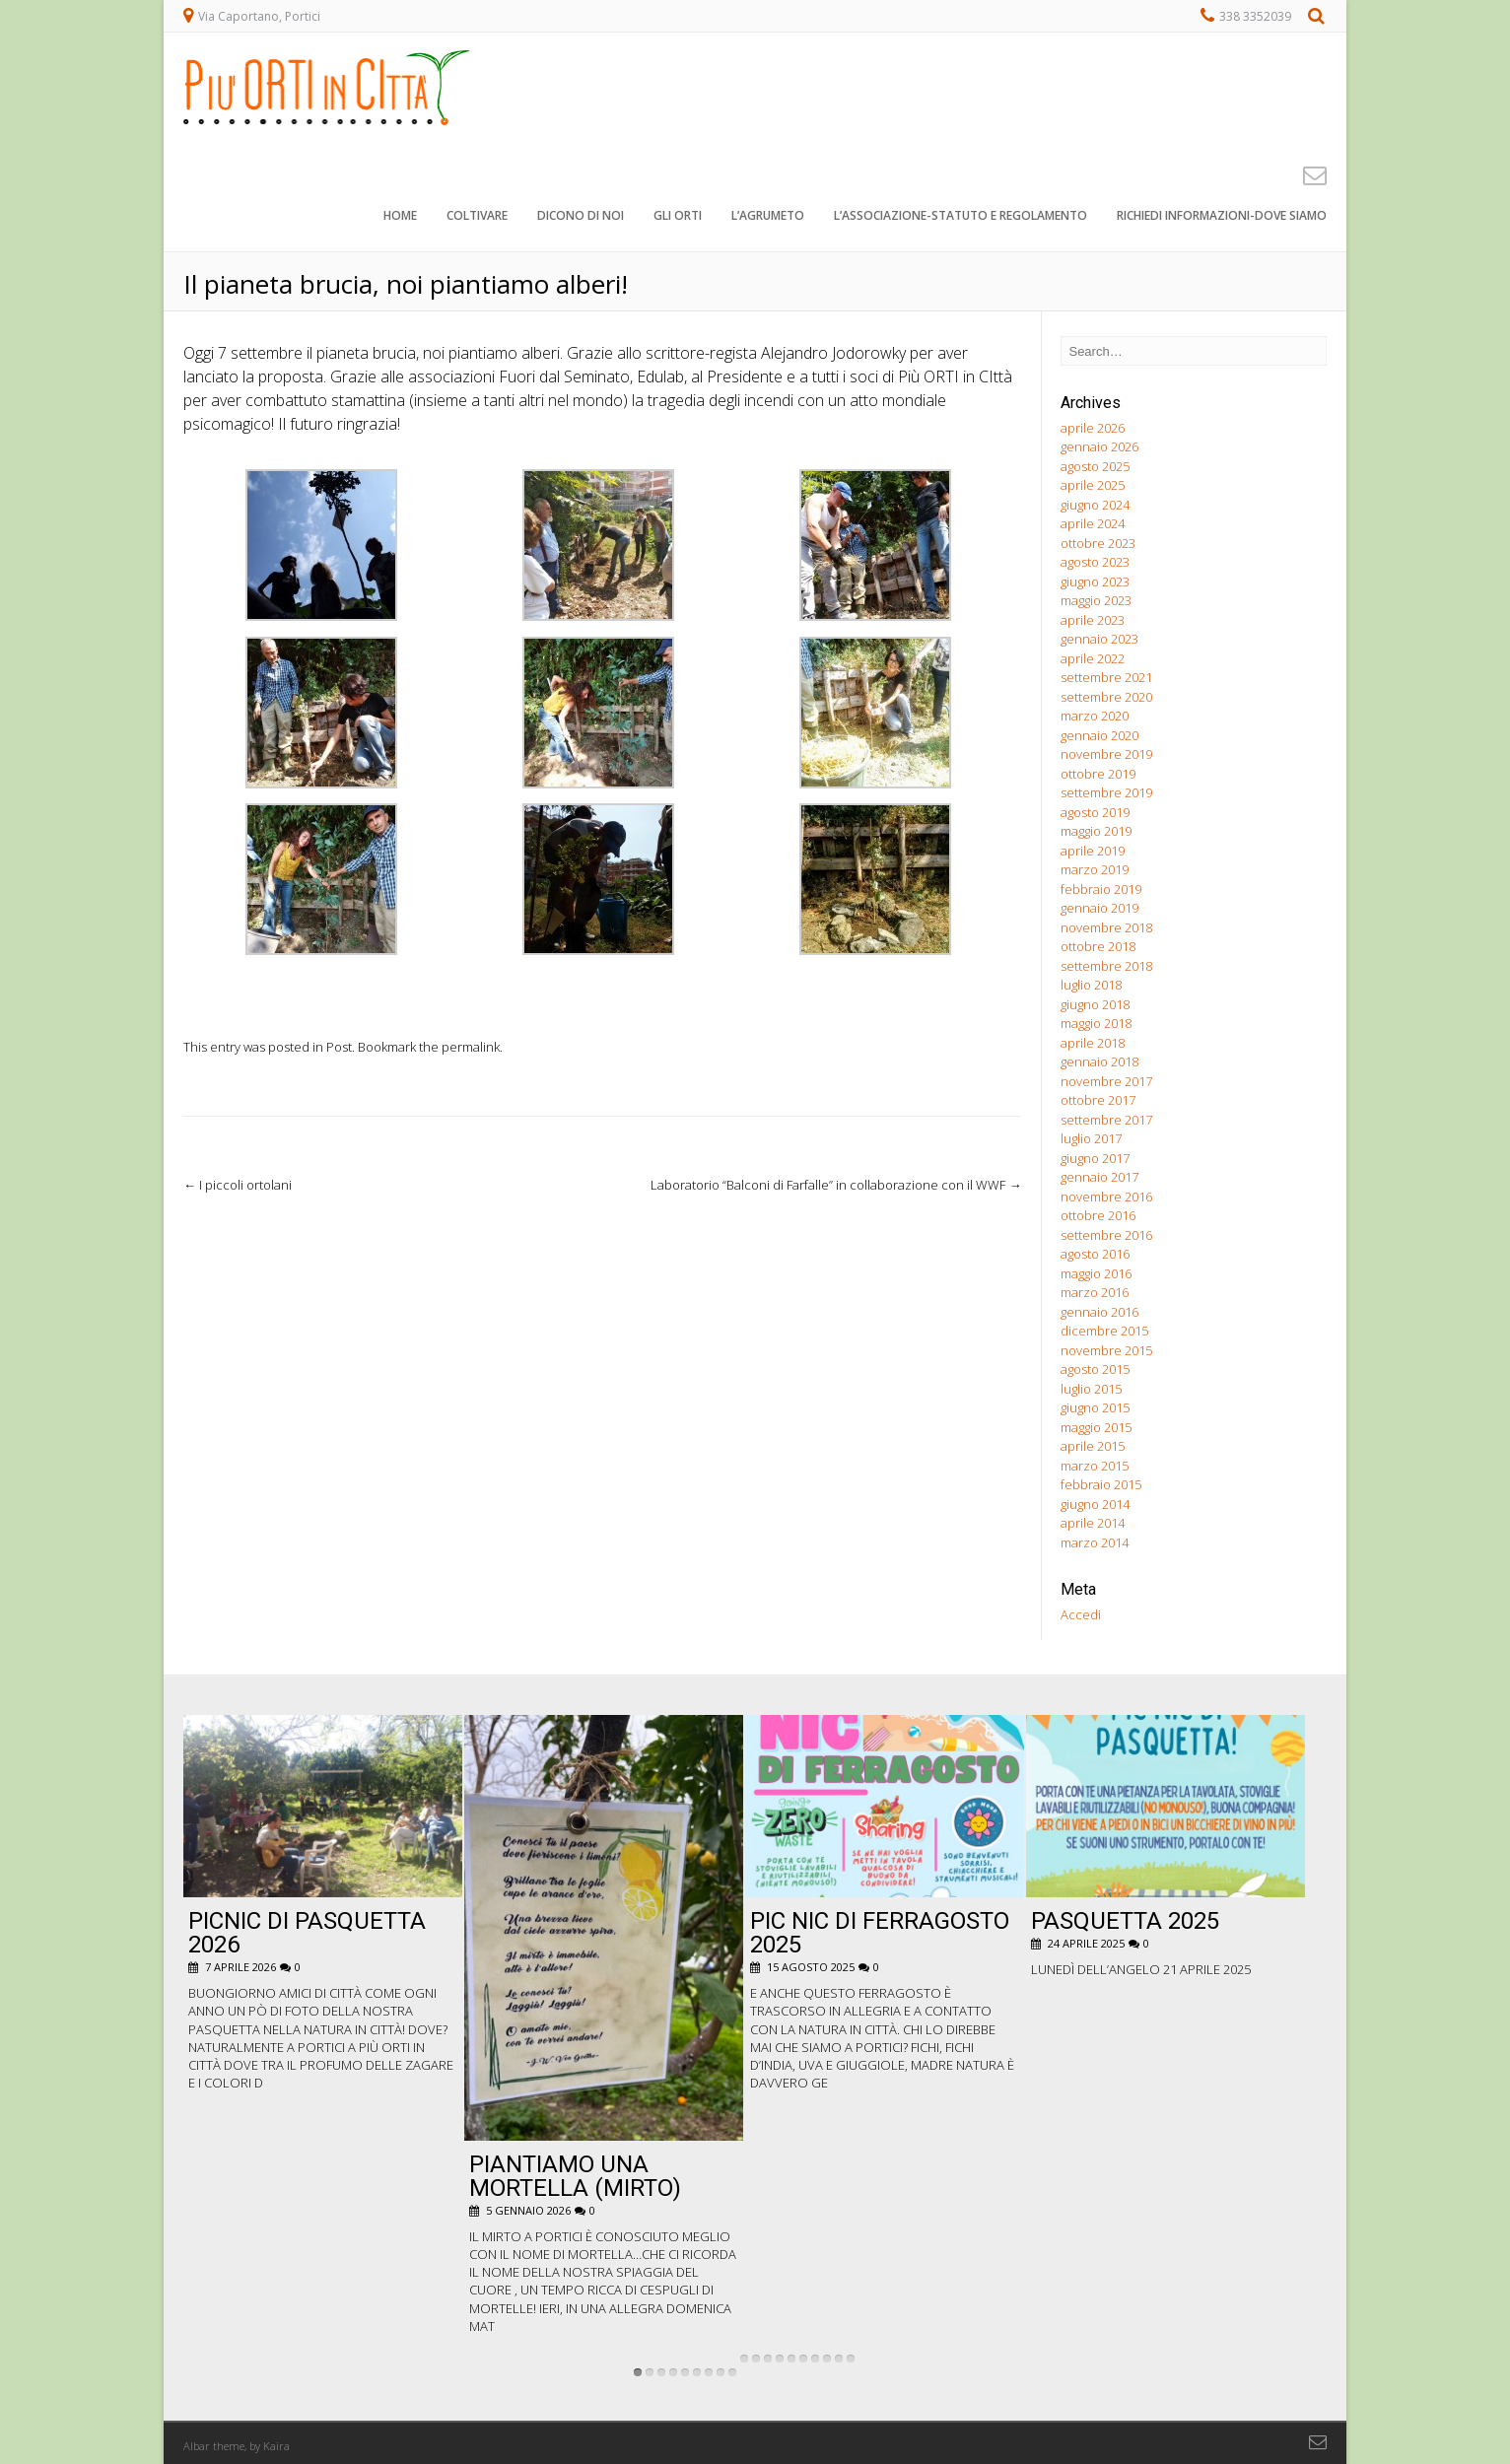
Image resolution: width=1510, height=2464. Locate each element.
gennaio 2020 (1099, 735)
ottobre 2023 (1098, 543)
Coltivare (477, 216)
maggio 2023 (1096, 600)
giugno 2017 (1095, 1158)
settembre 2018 (1106, 966)
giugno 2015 (1095, 1407)
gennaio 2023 (1099, 639)
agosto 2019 (1095, 812)
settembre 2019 (1106, 792)
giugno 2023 (1095, 581)
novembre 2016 (1106, 1196)
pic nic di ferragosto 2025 (879, 1932)
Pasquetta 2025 (1125, 1921)
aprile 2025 (1093, 485)
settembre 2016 (1106, 1235)
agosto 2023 (1095, 562)
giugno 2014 (1095, 1504)
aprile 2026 (1093, 428)
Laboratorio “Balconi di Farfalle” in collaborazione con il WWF (836, 1185)
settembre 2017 (1106, 1120)
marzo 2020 (1095, 715)
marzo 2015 (1095, 1465)
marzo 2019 (1095, 869)
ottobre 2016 (1098, 1215)
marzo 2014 (1095, 1542)
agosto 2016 (1095, 1254)
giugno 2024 (1095, 504)
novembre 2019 (1106, 754)
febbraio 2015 (1101, 1484)
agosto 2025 (1095, 466)
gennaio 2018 (1099, 1061)
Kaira (276, 2445)
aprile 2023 (1093, 620)
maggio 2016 (1096, 1273)
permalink (471, 1047)
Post (339, 1047)
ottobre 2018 (1098, 946)
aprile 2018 (1093, 1043)
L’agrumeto (767, 216)
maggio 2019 (1096, 831)
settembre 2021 (1106, 677)
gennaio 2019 (1099, 908)
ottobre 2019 (1098, 774)
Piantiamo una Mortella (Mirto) (575, 2176)
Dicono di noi (580, 216)
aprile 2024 (1093, 523)
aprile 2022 (1093, 658)
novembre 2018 (1106, 927)
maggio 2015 (1096, 1427)
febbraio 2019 (1101, 889)
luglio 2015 (1091, 1389)
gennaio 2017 (1099, 1177)
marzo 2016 (1095, 1292)
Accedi (1081, 1614)
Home (400, 216)
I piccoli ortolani (237, 1185)
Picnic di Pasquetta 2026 (307, 1932)
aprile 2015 (1093, 1446)
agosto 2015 (1095, 1369)
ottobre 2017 (1098, 1100)
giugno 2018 (1095, 1004)
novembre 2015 (1106, 1350)
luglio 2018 (1091, 984)
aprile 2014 (1093, 1523)
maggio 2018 (1096, 1023)
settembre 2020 (1106, 697)
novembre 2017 (1106, 1081)
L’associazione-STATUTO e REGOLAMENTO (960, 216)
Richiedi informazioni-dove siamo (1222, 216)
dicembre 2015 (1104, 1330)
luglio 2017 (1091, 1138)
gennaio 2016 (1099, 1312)
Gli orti (677, 216)
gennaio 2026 (1099, 446)
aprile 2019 (1093, 850)
